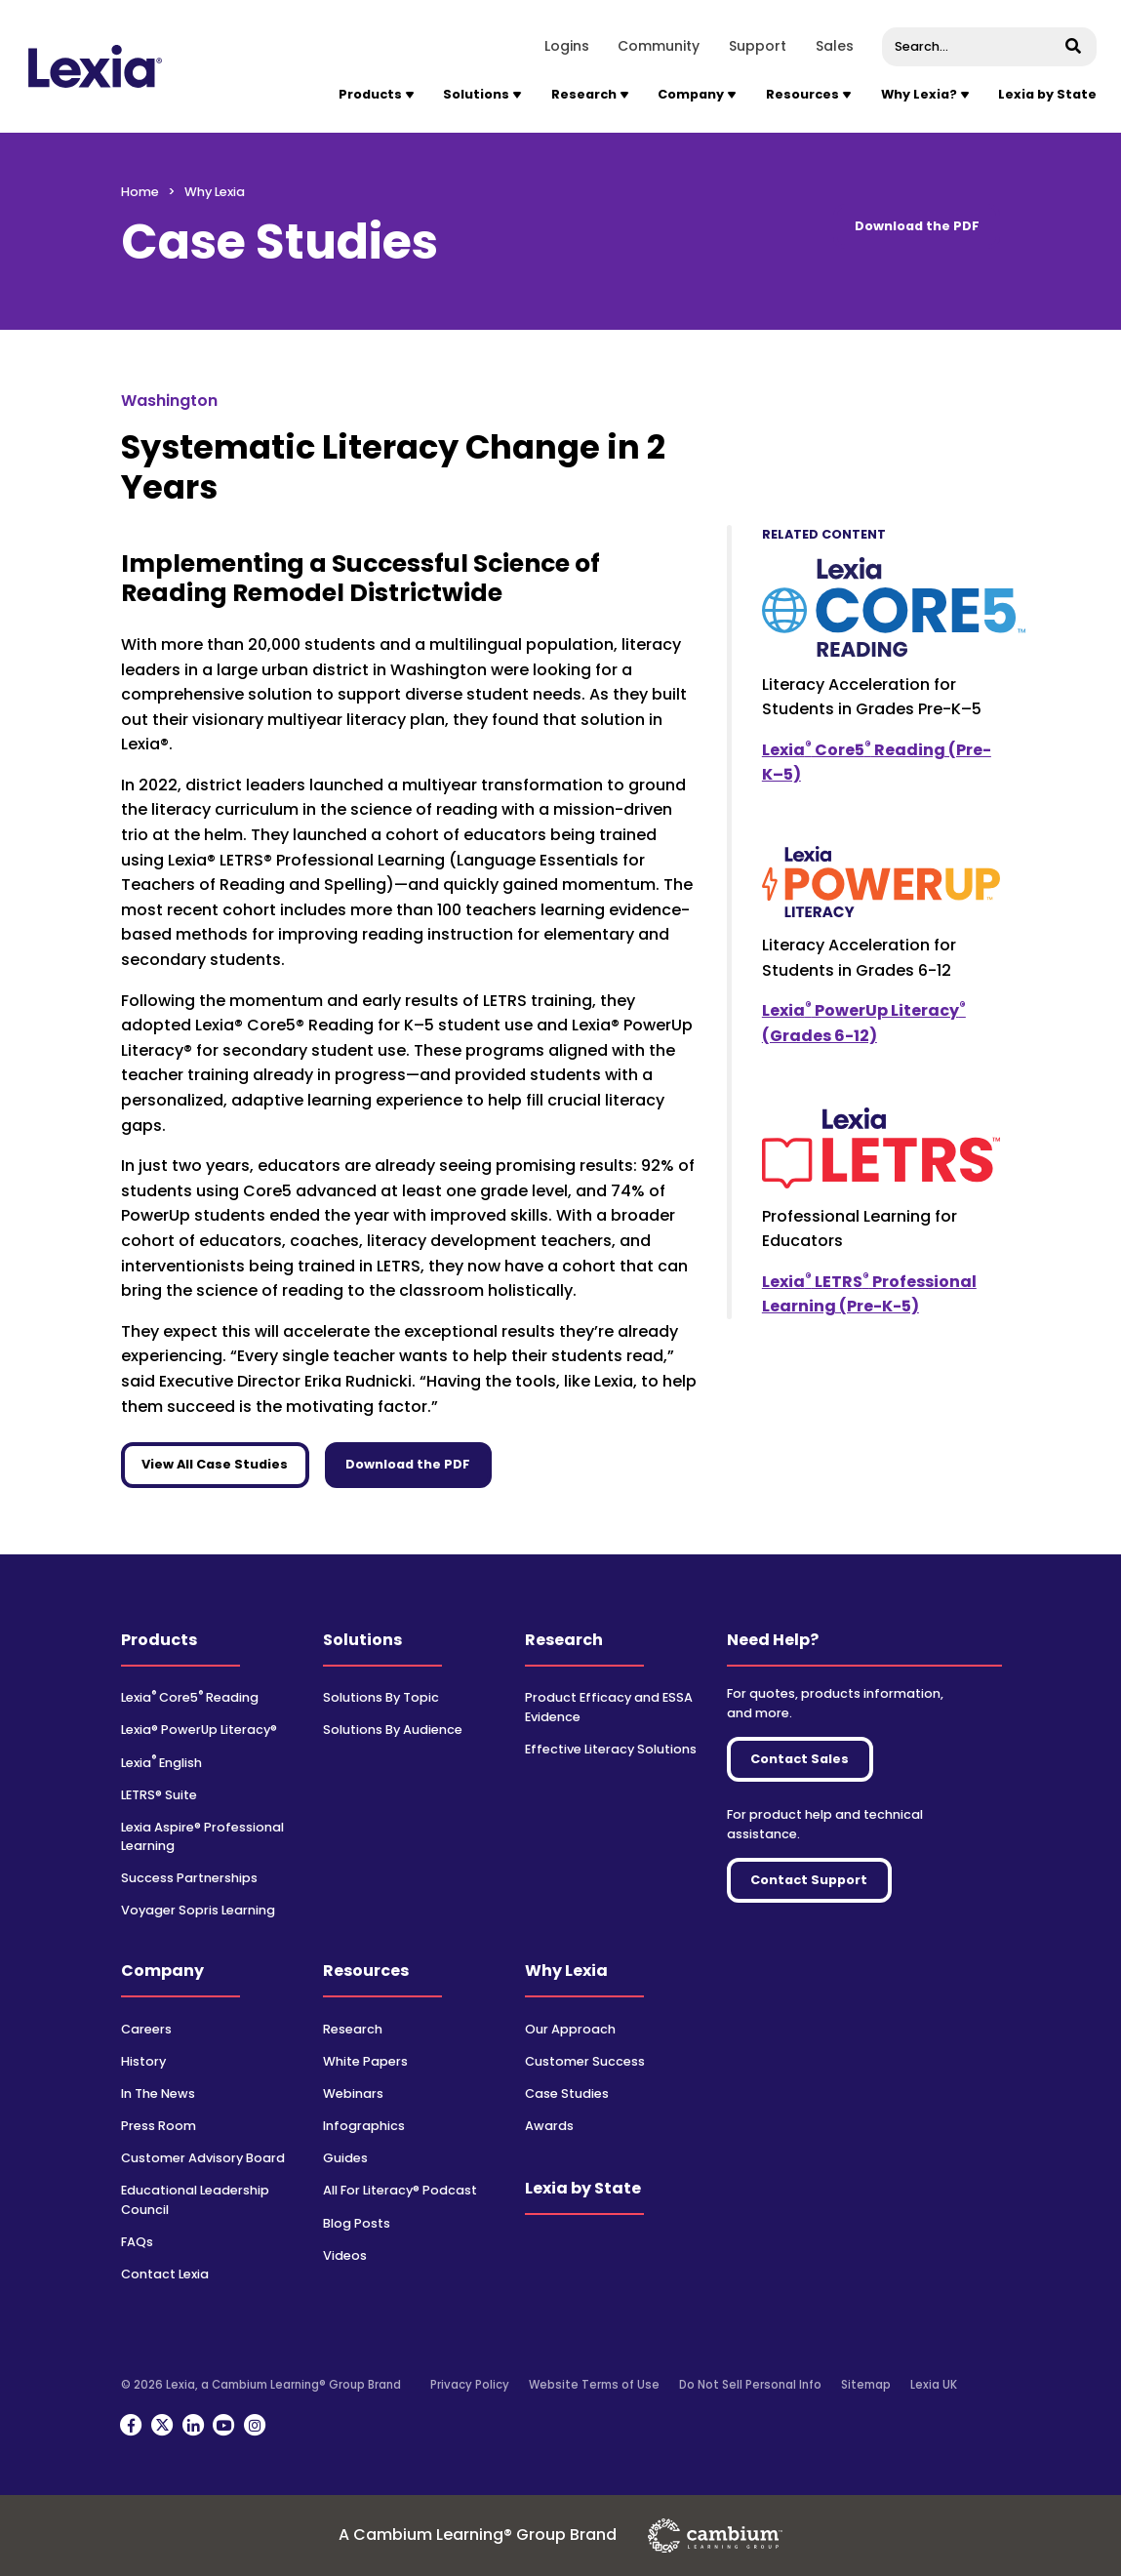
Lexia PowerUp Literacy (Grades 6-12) (864, 1022)
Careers (146, 2029)
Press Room (158, 2125)
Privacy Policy (469, 2385)
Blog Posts (356, 2223)
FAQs (137, 2242)
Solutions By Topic (381, 1697)
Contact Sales (799, 1759)
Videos (345, 2255)
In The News (158, 2093)
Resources (366, 1970)
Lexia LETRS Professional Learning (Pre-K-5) (869, 1293)
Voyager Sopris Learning (198, 1910)
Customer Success (585, 2061)
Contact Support (808, 1880)
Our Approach (570, 2029)
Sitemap (866, 2385)
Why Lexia (566, 1970)
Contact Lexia (165, 2274)
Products (159, 1639)
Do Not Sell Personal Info (750, 2385)
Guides (345, 2158)
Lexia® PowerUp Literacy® (199, 1729)
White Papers (365, 2061)
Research (564, 1639)
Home (140, 191)
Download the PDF (917, 226)
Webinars (353, 2093)
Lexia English (161, 1762)
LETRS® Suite (159, 1795)
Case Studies (567, 2093)
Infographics (364, 2125)
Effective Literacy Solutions (611, 1749)
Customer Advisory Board (203, 2158)
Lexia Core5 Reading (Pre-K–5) (876, 762)
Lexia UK (933, 2385)
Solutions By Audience (392, 1729)
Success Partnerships (189, 1878)
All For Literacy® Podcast (400, 2190)
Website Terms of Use (594, 2385)
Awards (549, 2125)
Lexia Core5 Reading (190, 1697)
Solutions (362, 1639)
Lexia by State (1047, 94)
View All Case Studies (214, 1464)
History (143, 2061)
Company (162, 1970)
